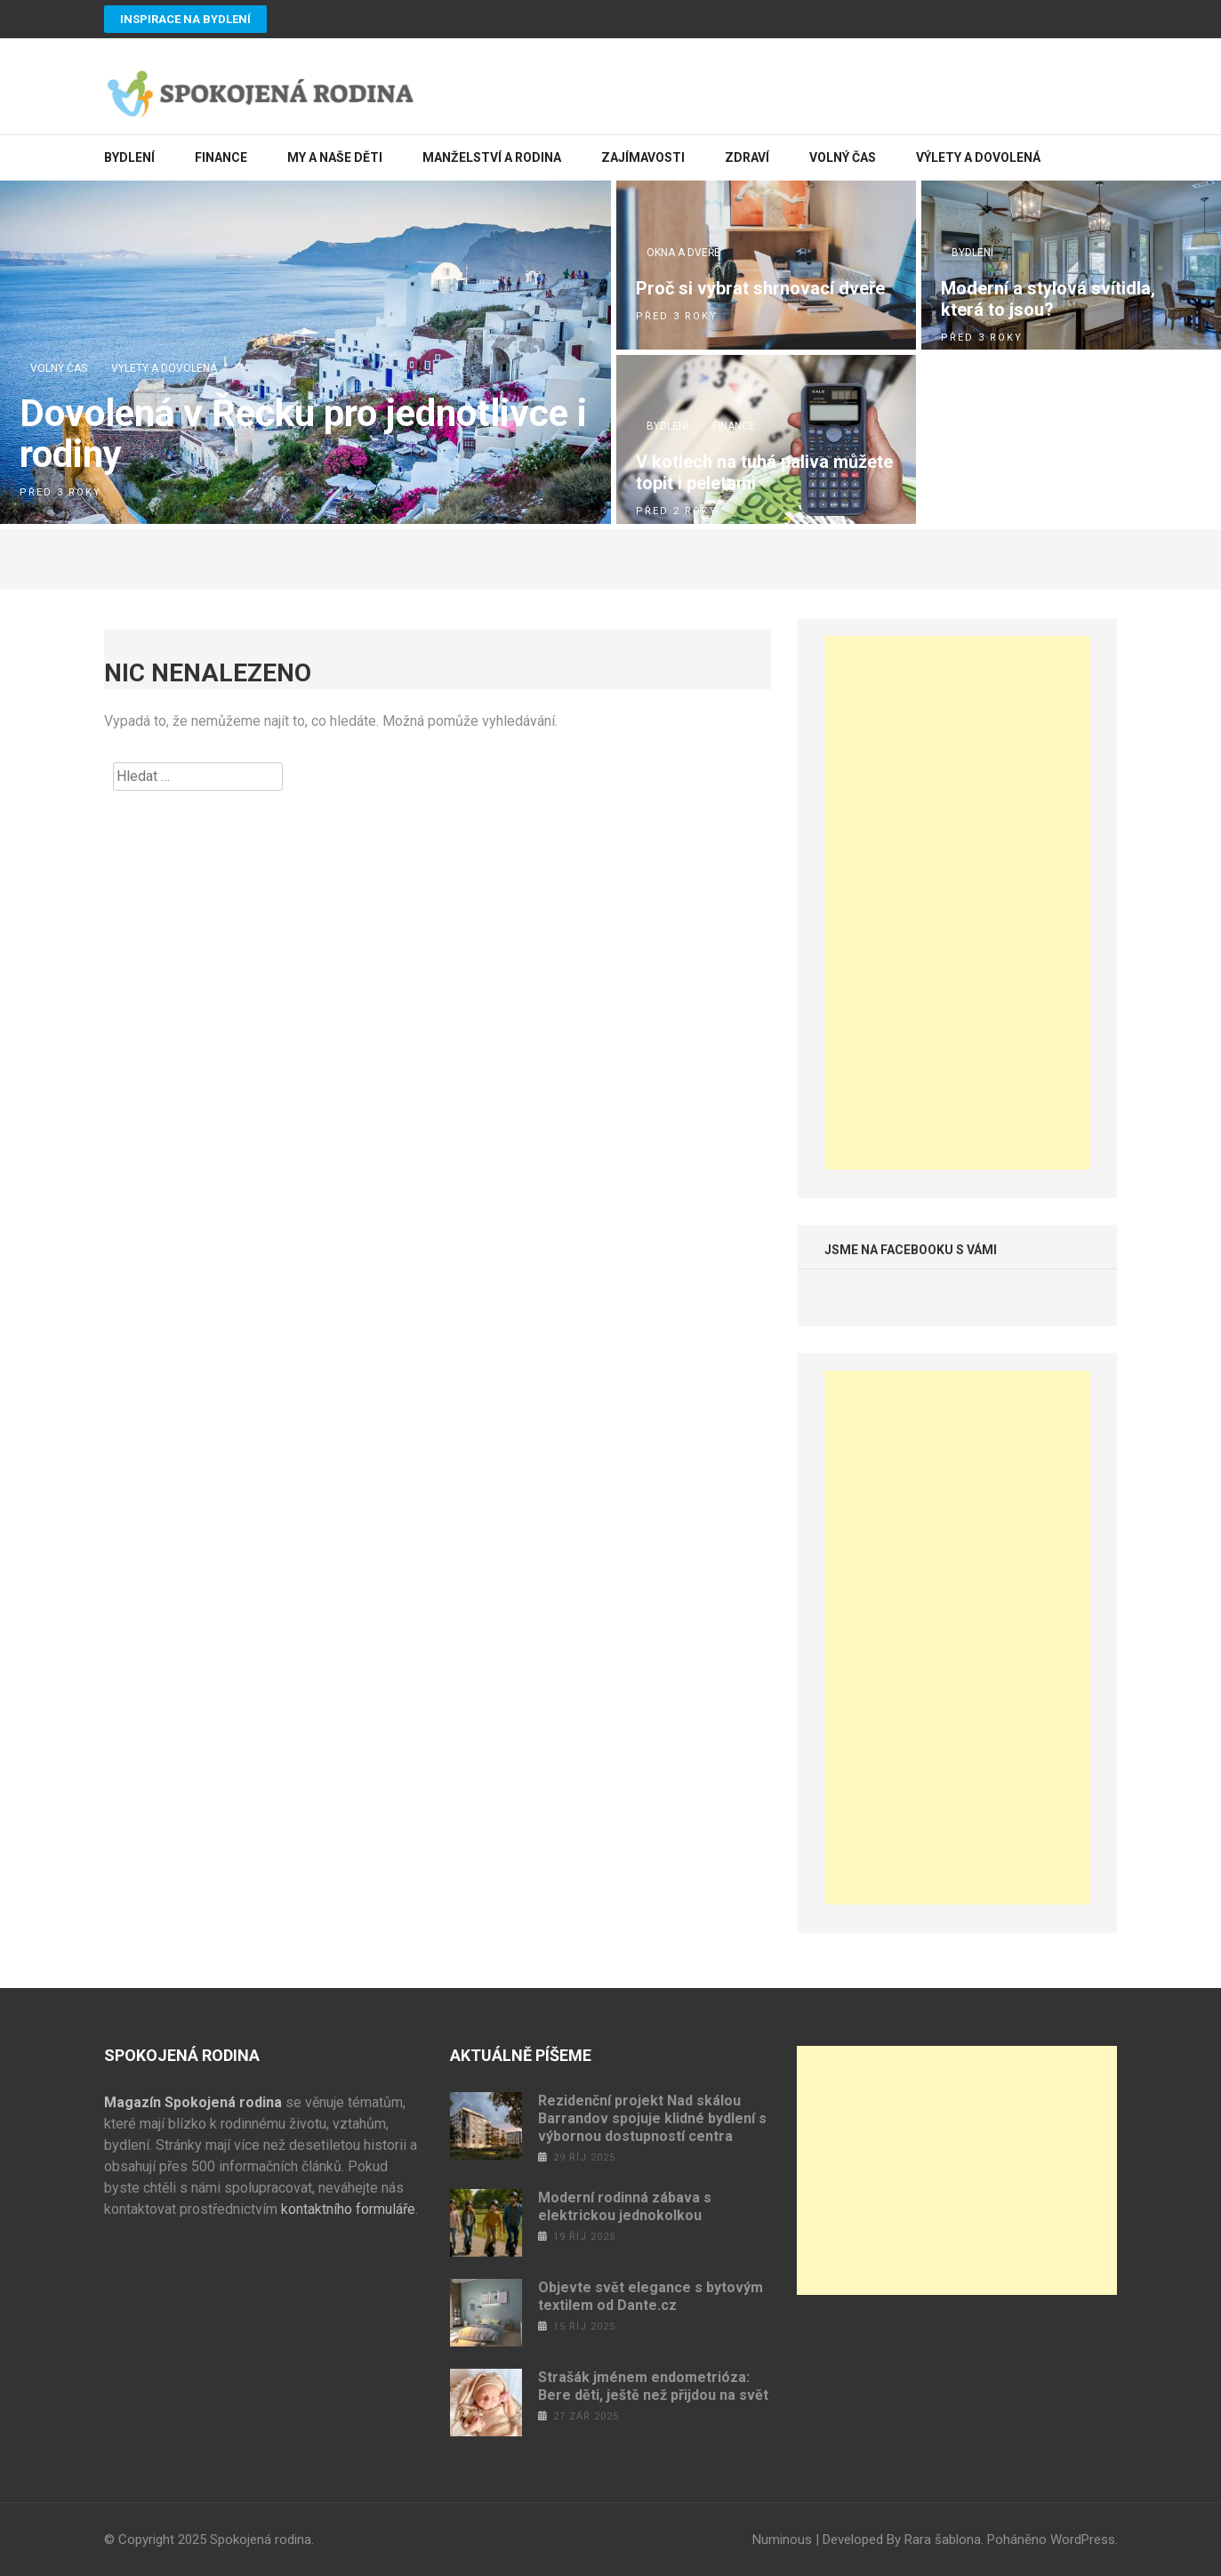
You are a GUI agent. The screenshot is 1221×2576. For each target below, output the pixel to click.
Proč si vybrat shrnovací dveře (760, 288)
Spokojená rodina (260, 2540)
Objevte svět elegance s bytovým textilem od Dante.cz (650, 2296)
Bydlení (129, 157)
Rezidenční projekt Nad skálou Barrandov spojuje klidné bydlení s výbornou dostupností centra (652, 2118)
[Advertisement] (957, 903)
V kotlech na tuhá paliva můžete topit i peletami (764, 472)
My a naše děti (334, 157)
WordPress (1082, 2540)
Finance (221, 157)
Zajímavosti (643, 157)
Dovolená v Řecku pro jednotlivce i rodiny (303, 434)
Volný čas (842, 157)
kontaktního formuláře (348, 2209)
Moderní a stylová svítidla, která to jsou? (1048, 299)
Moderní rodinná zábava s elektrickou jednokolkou (624, 2206)
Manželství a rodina (491, 157)
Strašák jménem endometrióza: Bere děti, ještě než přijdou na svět (653, 2386)
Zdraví (747, 157)
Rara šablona (942, 2540)
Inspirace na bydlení (185, 19)
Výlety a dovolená (978, 157)
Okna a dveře (683, 252)
